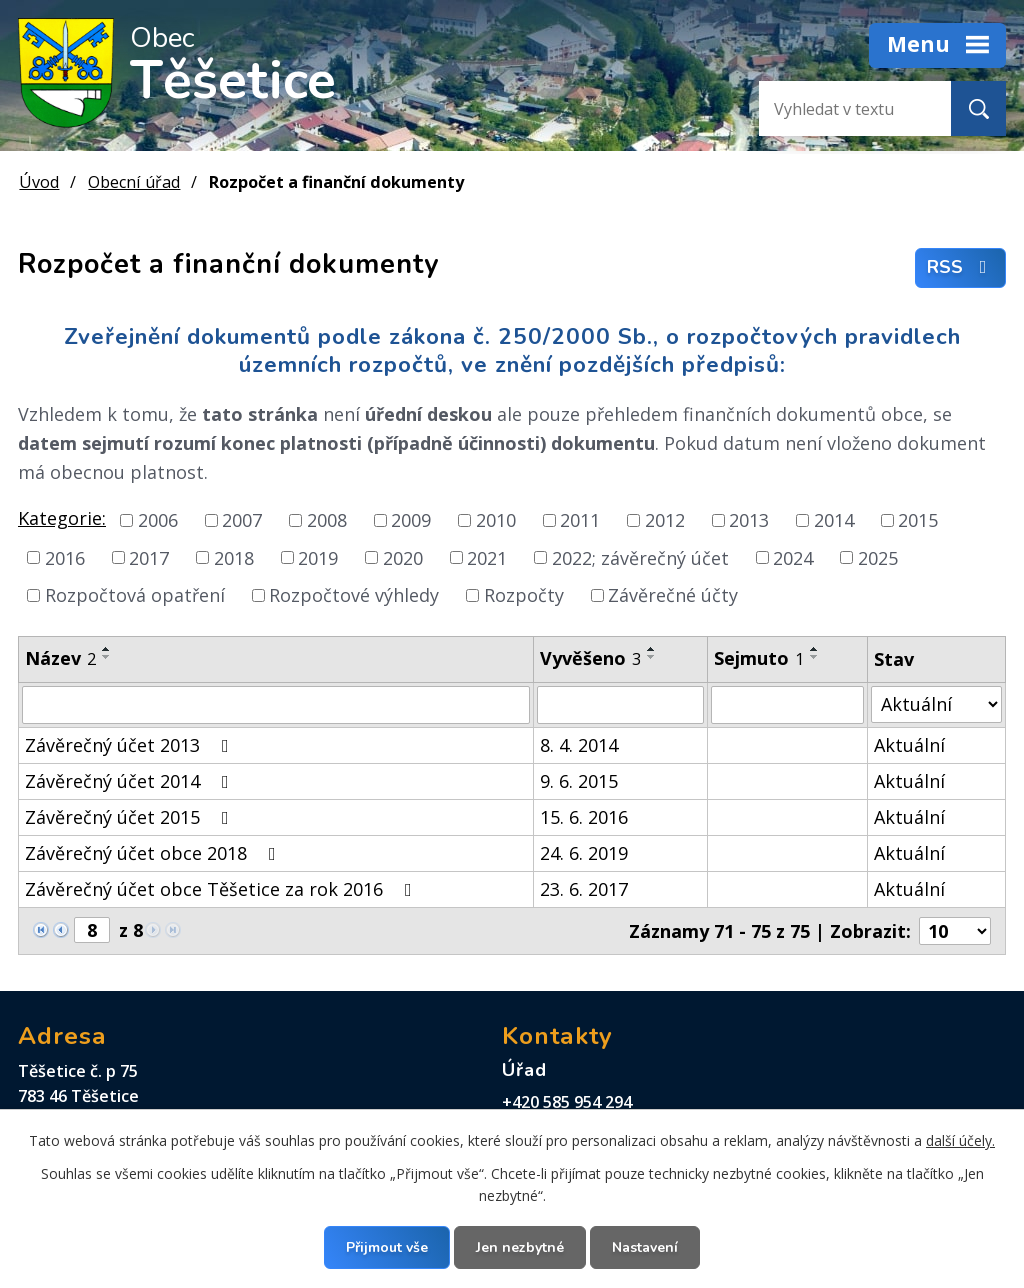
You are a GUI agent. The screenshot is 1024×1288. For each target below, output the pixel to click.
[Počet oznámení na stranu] (955, 931)
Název (60, 658)
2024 (793, 557)
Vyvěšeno (590, 658)
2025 (878, 557)
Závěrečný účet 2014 (131, 781)
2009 (411, 520)
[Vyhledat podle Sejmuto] (787, 705)
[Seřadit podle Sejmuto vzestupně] (815, 649)
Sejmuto (759, 658)
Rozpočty (524, 595)
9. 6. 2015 (579, 781)
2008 (327, 520)
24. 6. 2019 (584, 853)
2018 (234, 557)
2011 (580, 520)
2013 (749, 520)
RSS (961, 268)
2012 (665, 520)
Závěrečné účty (673, 595)
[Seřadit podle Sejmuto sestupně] (815, 657)
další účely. (960, 1140)
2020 (403, 557)
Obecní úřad (134, 182)
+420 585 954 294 (567, 1102)
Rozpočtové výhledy (354, 595)
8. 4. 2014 (579, 745)
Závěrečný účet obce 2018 (154, 853)
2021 (487, 557)
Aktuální (909, 745)
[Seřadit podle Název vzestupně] (107, 649)
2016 (65, 557)
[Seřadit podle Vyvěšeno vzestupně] (652, 649)
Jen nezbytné (520, 1247)
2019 (318, 557)
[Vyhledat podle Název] (276, 705)
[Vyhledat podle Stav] (936, 704)
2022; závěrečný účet (640, 557)
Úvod (39, 182)
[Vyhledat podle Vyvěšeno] (620, 705)
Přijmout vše (387, 1247)
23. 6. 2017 (584, 889)
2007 (242, 520)
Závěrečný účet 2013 (131, 745)
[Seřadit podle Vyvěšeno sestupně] (652, 657)
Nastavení (645, 1247)
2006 (158, 520)
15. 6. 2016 (584, 817)
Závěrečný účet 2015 (131, 817)
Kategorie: (62, 518)
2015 (918, 520)
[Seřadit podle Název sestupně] (107, 657)
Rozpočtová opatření (135, 595)
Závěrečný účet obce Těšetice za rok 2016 (222, 889)
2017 (149, 557)
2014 (834, 520)
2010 (496, 520)
